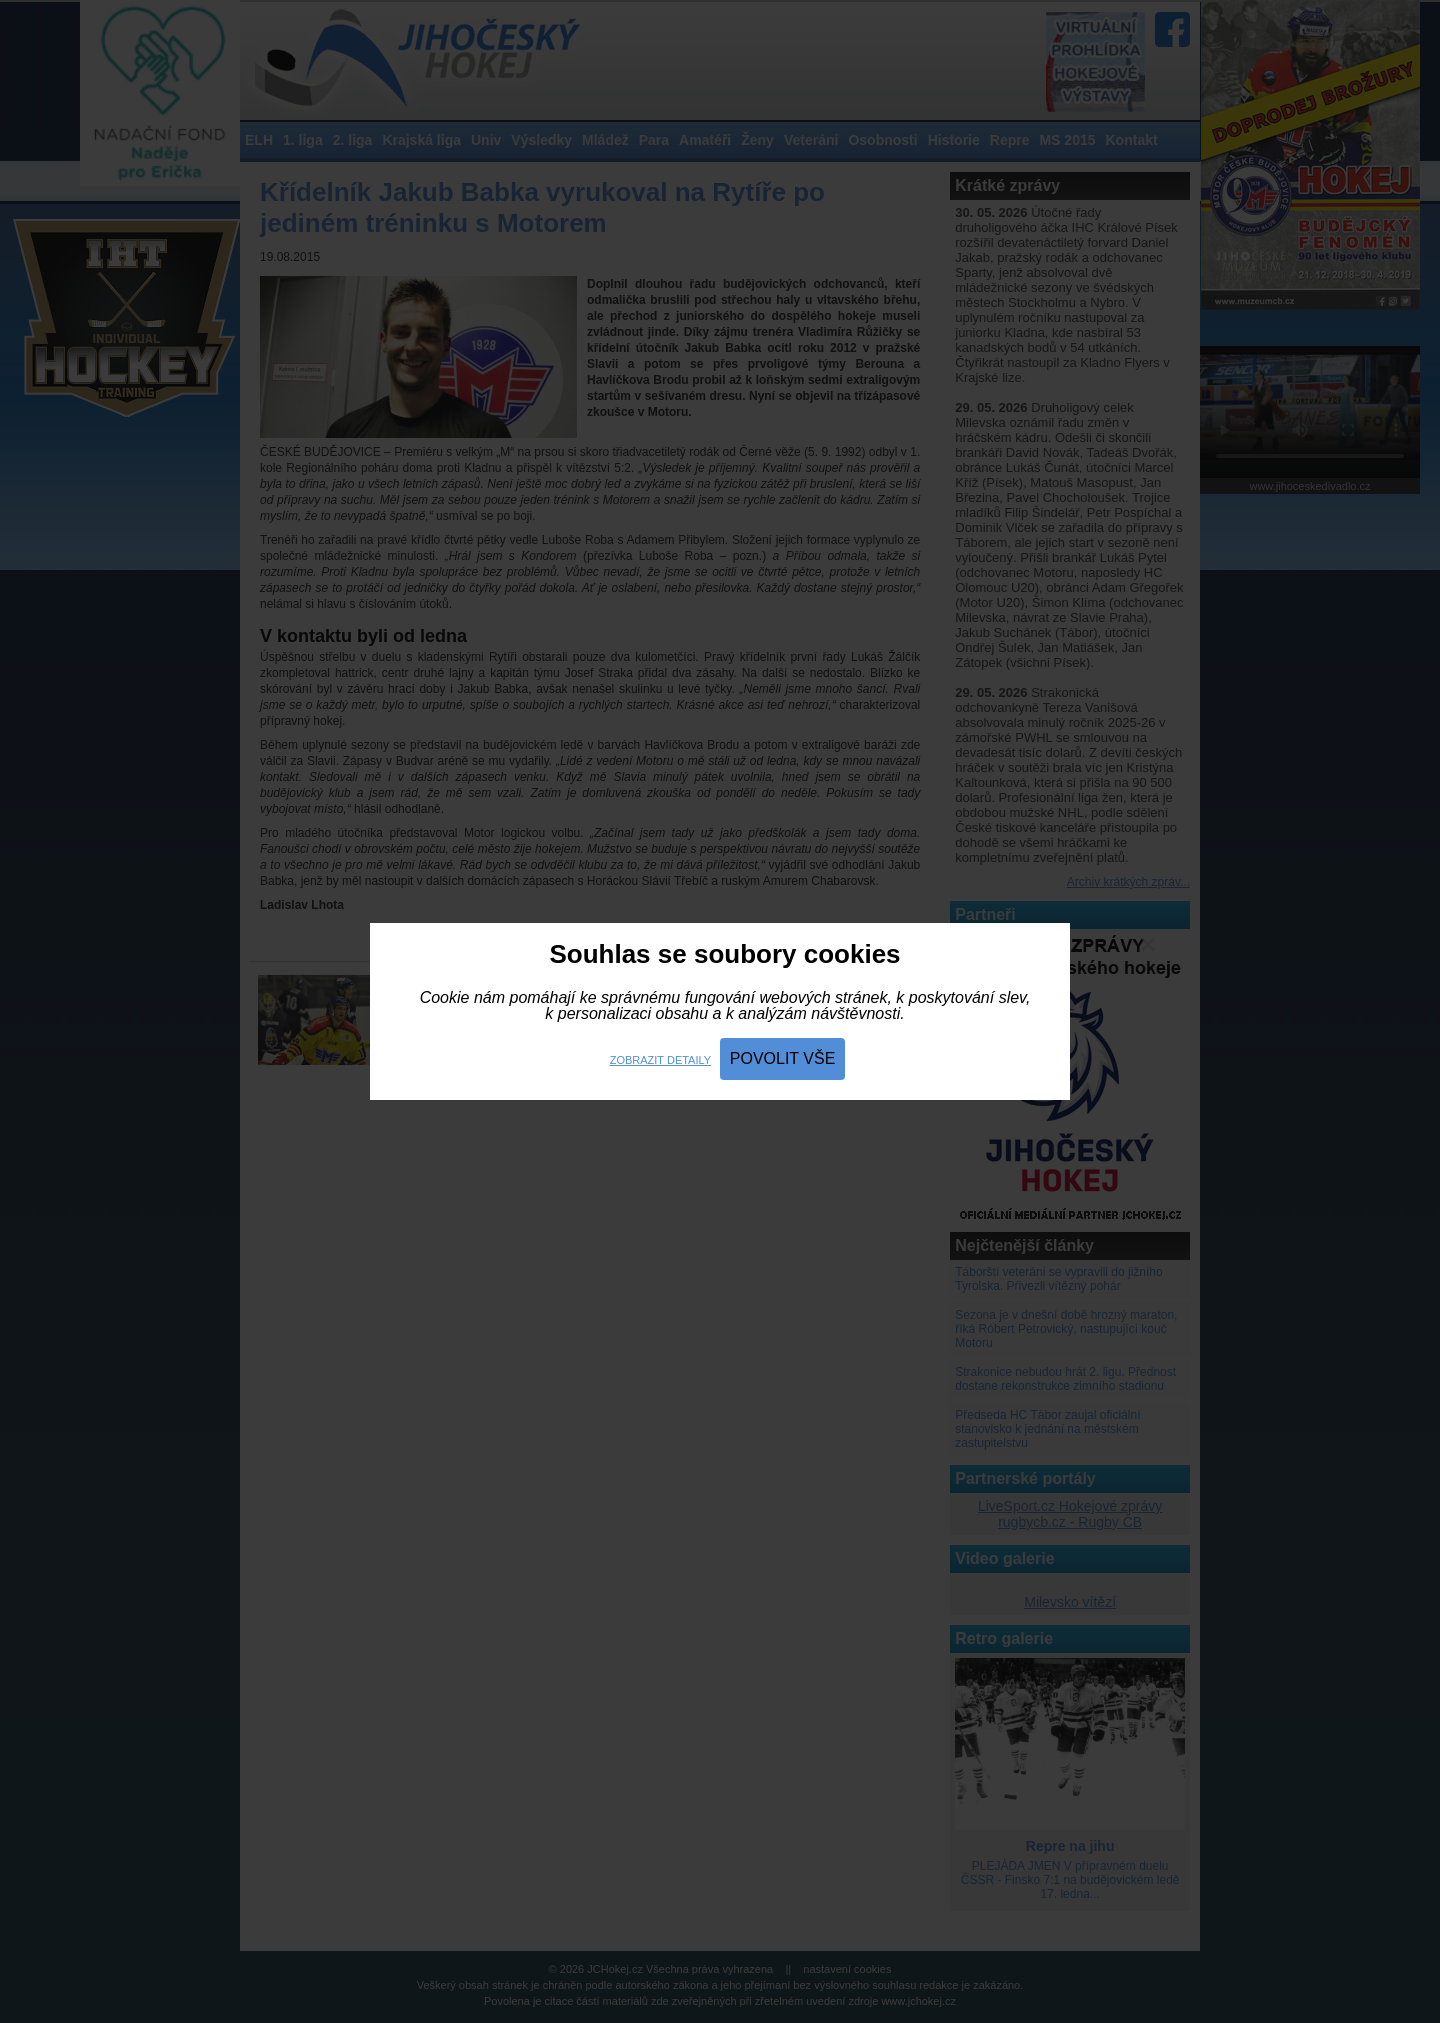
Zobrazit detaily (660, 1060)
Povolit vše (783, 1058)
